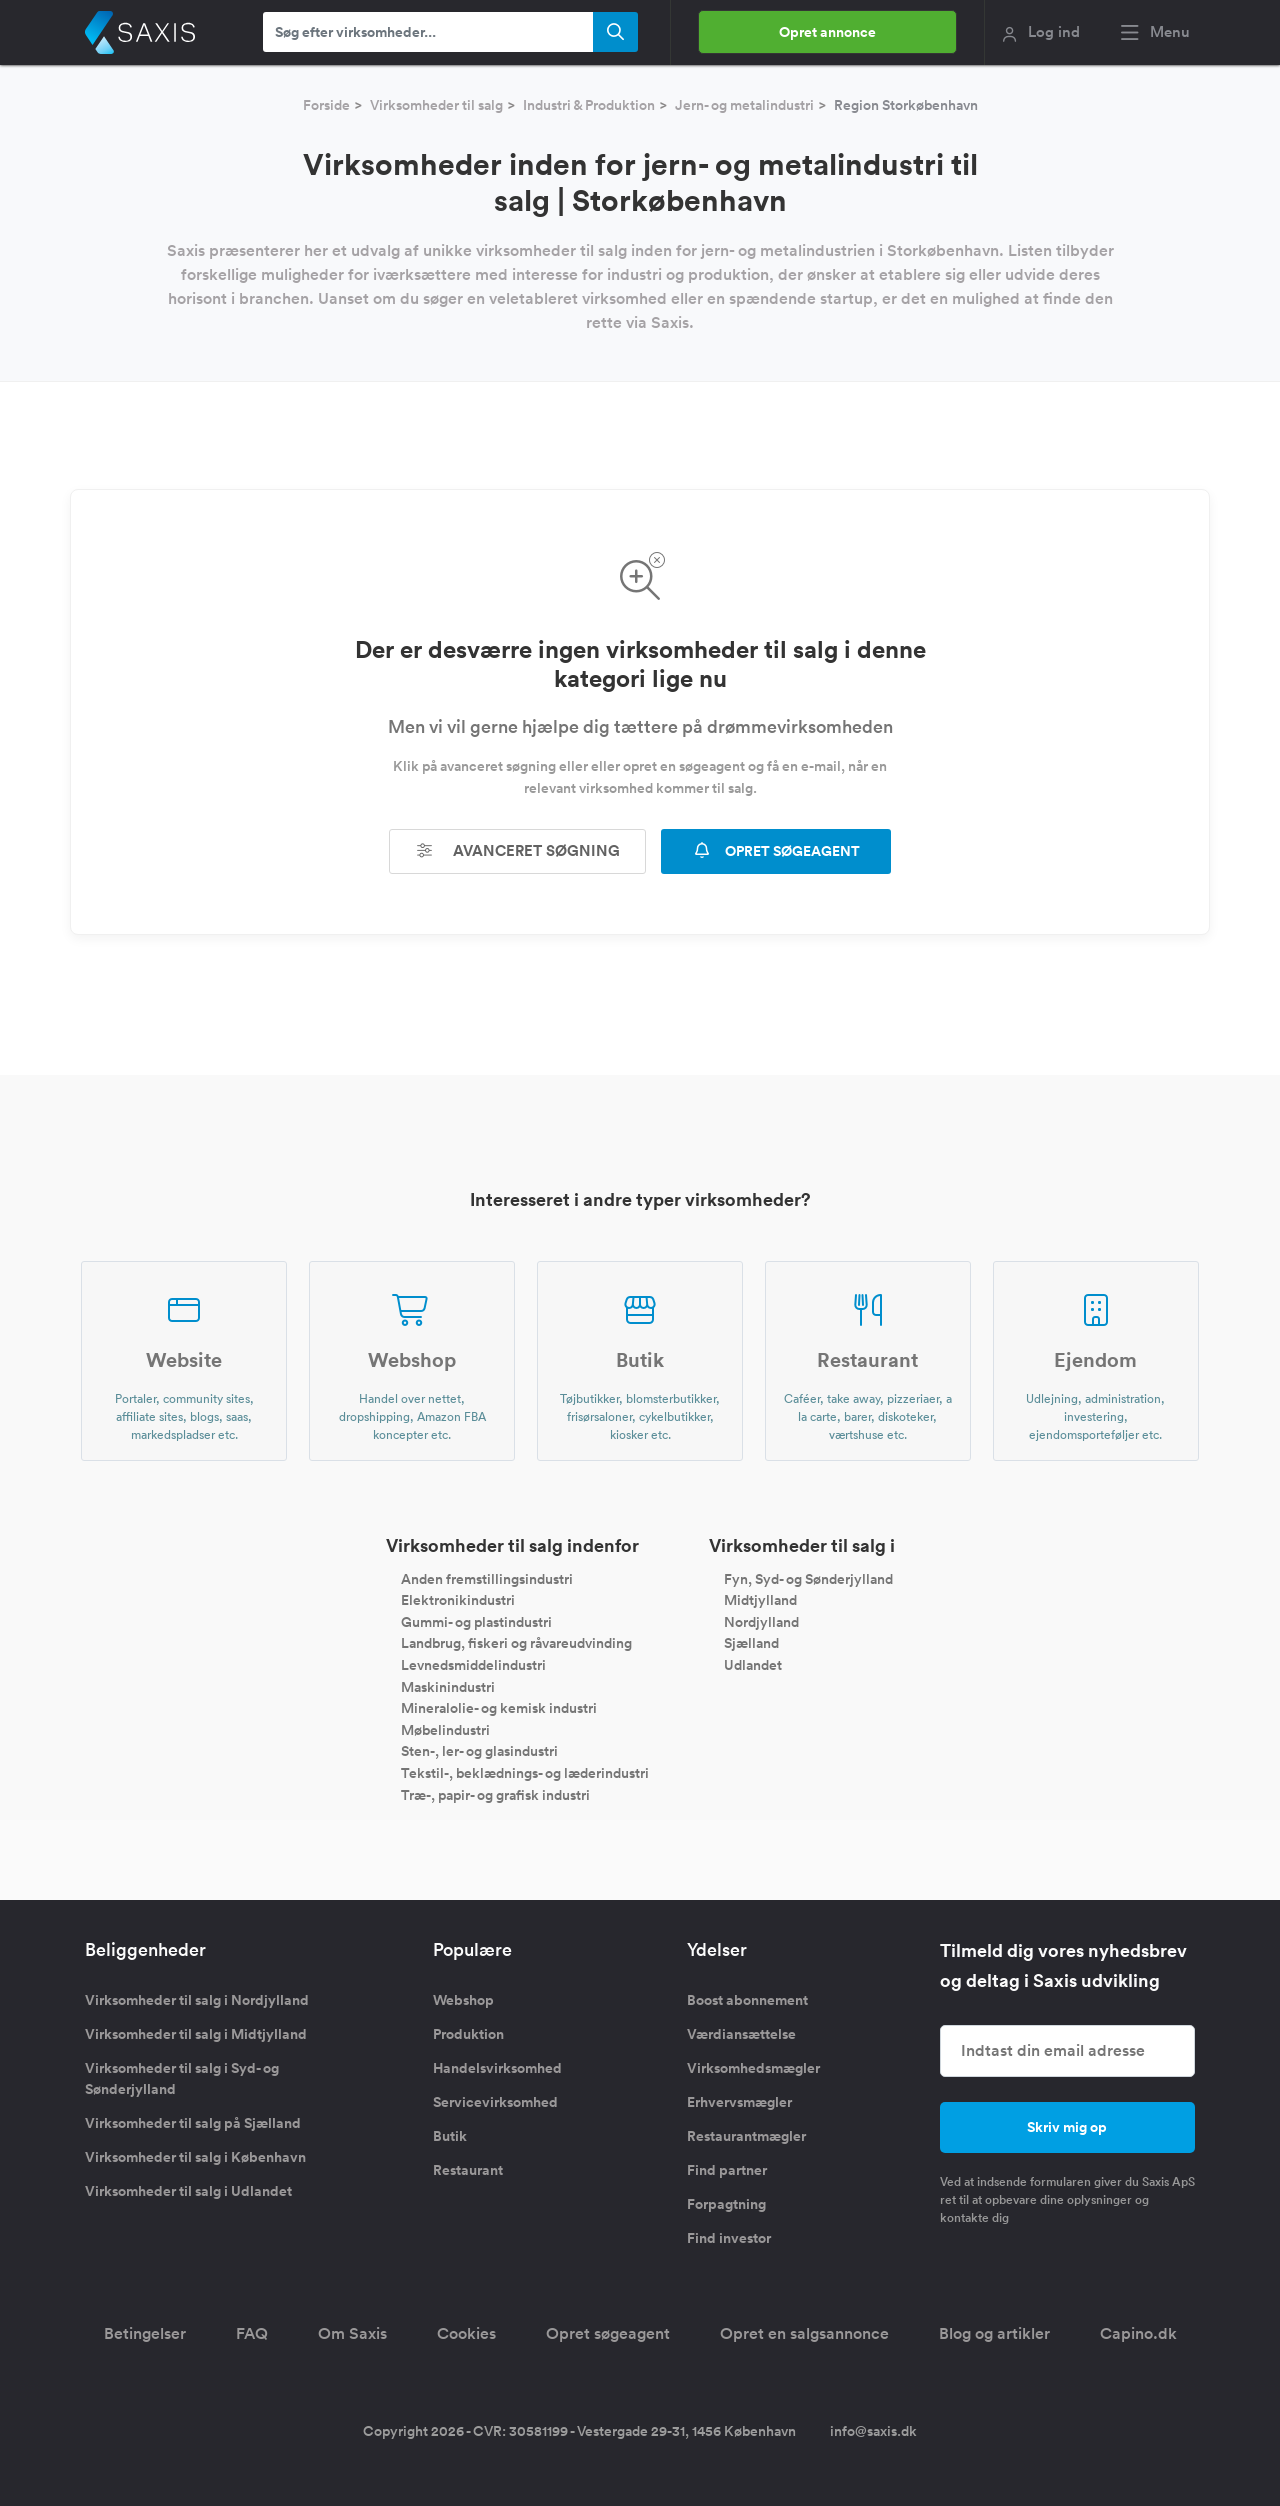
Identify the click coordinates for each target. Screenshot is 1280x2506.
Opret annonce (827, 32)
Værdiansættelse (741, 2034)
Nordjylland (761, 1621)
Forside (326, 105)
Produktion (468, 2034)
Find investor (729, 2238)
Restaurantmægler (746, 2136)
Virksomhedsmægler (753, 2068)
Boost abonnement (747, 2000)
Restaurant (468, 2170)
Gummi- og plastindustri (476, 1621)
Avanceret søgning (518, 850)
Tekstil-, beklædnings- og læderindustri (525, 1773)
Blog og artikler (994, 2333)
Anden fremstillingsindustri (487, 1578)
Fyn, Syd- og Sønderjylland (808, 1578)
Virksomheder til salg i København (195, 2157)
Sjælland (751, 1643)
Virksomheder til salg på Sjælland (193, 2123)
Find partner (727, 2170)
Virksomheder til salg (436, 105)
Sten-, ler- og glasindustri (479, 1751)
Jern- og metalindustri (744, 105)
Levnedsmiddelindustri (473, 1665)
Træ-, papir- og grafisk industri (495, 1794)
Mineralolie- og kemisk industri (499, 1708)
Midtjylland (760, 1600)
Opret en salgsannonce (804, 2333)
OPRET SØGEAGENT (776, 851)
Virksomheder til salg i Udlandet (188, 2191)
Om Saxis (352, 2333)
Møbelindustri (445, 1729)
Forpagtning (726, 2204)
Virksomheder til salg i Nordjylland (197, 2000)
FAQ (252, 2333)
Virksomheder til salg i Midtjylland (196, 2034)
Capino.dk (1138, 2333)
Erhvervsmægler (739, 2102)
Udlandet (753, 1665)
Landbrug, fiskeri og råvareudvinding (516, 1643)
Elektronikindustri (458, 1600)
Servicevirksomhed (495, 2102)
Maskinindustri (448, 1686)
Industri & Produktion (589, 105)
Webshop (463, 2000)
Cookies (466, 2333)
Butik (450, 2136)
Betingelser (145, 2333)
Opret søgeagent (608, 2333)
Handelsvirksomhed (497, 2068)
